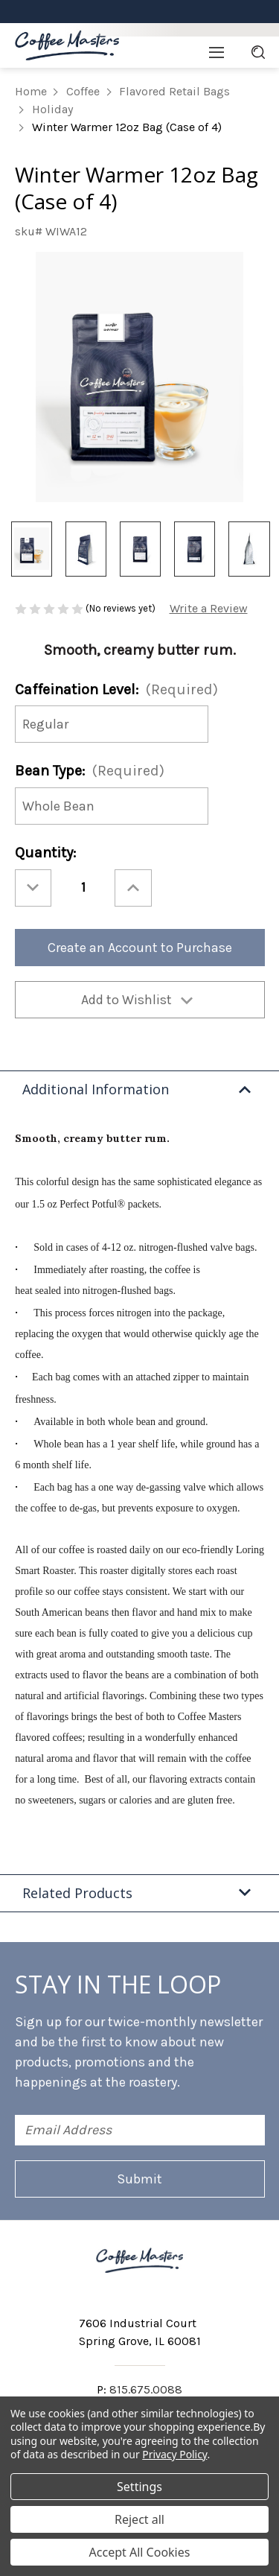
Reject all (139, 2519)
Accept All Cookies (139, 2552)
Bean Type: (89, 770)
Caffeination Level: (116, 689)
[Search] (258, 52)
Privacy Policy (174, 2454)
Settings (139, 2486)
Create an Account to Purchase (140, 947)
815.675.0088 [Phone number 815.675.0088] (145, 2389)
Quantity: (45, 852)
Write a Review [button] (209, 608)
